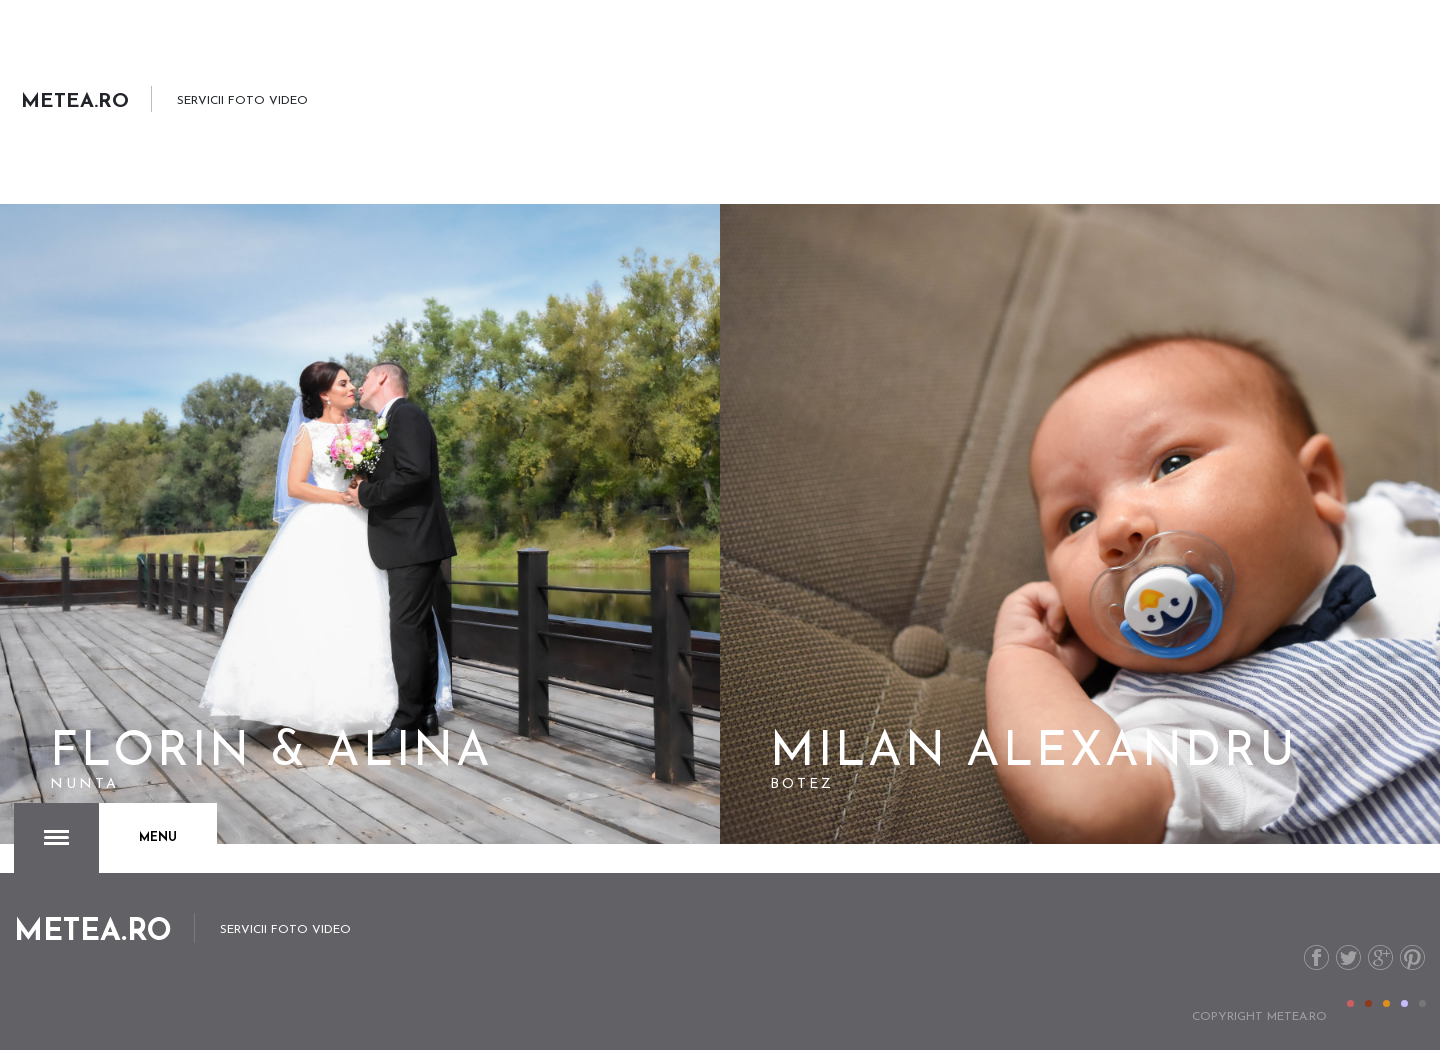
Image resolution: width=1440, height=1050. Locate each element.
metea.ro (1297, 1017)
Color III (1386, 1003)
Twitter (1348, 957)
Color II (1368, 1003)
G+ (1380, 957)
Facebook (1316, 957)
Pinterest (1412, 957)
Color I (1350, 1003)
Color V (1422, 1003)
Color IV (1404, 1003)
